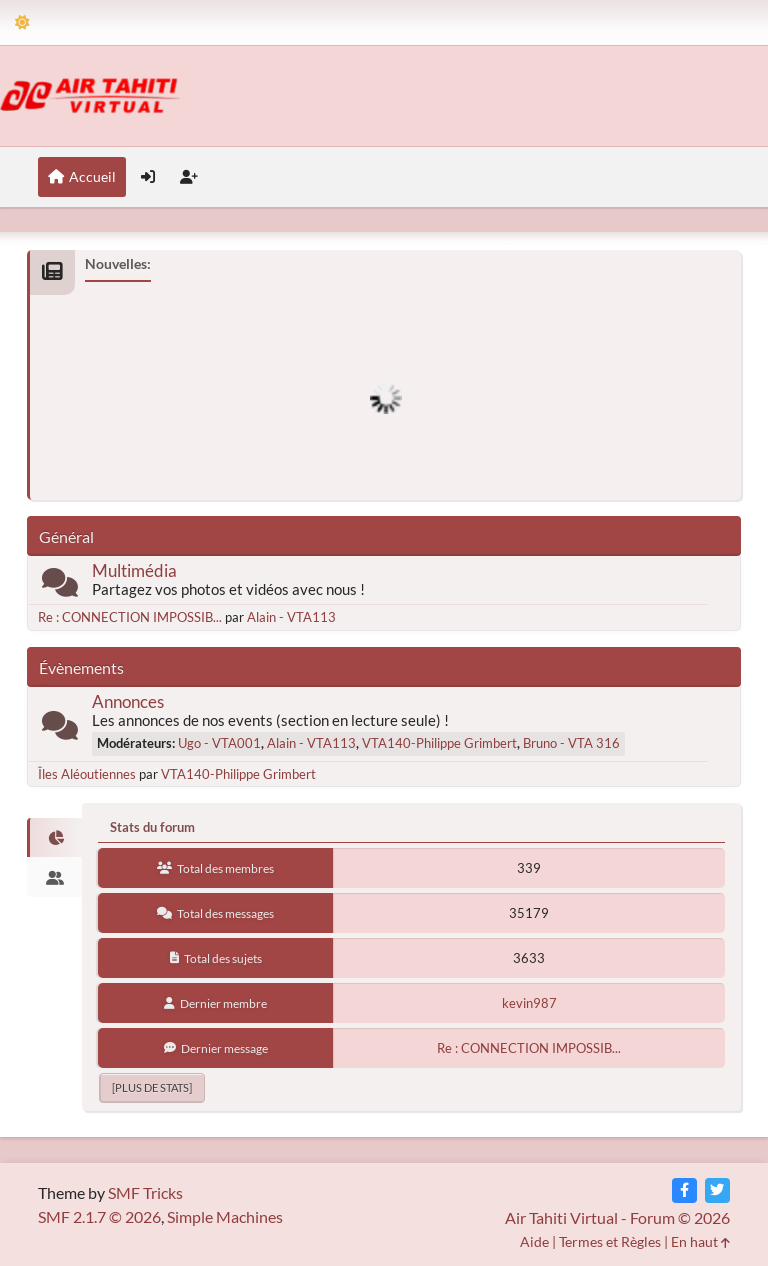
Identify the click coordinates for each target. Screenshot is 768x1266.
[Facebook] (684, 1190)
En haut (700, 1241)
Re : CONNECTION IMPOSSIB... (130, 617)
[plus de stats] (152, 1087)
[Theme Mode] (22, 22)
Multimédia (134, 570)
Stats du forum (152, 827)
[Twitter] (717, 1190)
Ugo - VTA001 (219, 743)
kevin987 (529, 1003)
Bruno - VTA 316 (571, 743)
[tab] (54, 838)
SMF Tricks (145, 1192)
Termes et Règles (610, 1241)
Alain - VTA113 (291, 617)
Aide (534, 1241)
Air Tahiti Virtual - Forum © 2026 (617, 1217)
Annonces (128, 701)
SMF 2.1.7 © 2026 (99, 1216)
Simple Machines (225, 1216)
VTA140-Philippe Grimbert (439, 743)
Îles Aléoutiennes (87, 774)
